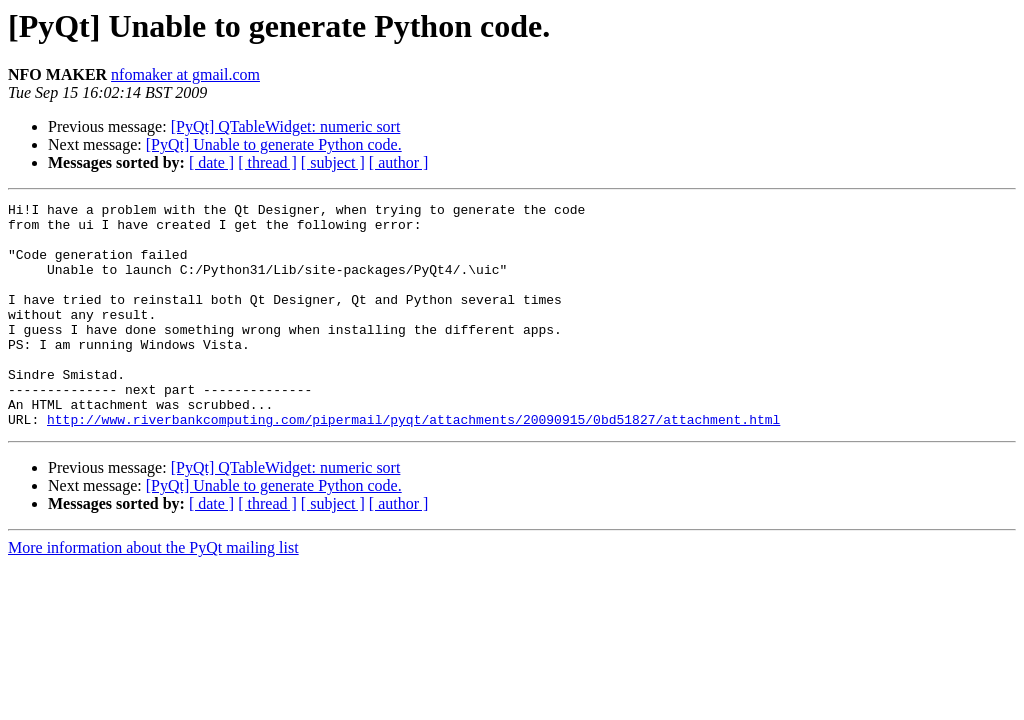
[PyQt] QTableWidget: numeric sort (286, 126)
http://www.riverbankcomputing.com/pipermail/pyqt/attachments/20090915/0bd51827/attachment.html (413, 464)
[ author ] (399, 162)
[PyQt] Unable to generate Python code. (274, 144)
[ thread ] (267, 162)
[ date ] (211, 162)
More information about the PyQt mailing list (153, 592)
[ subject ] (333, 162)
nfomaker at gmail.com (185, 74)
